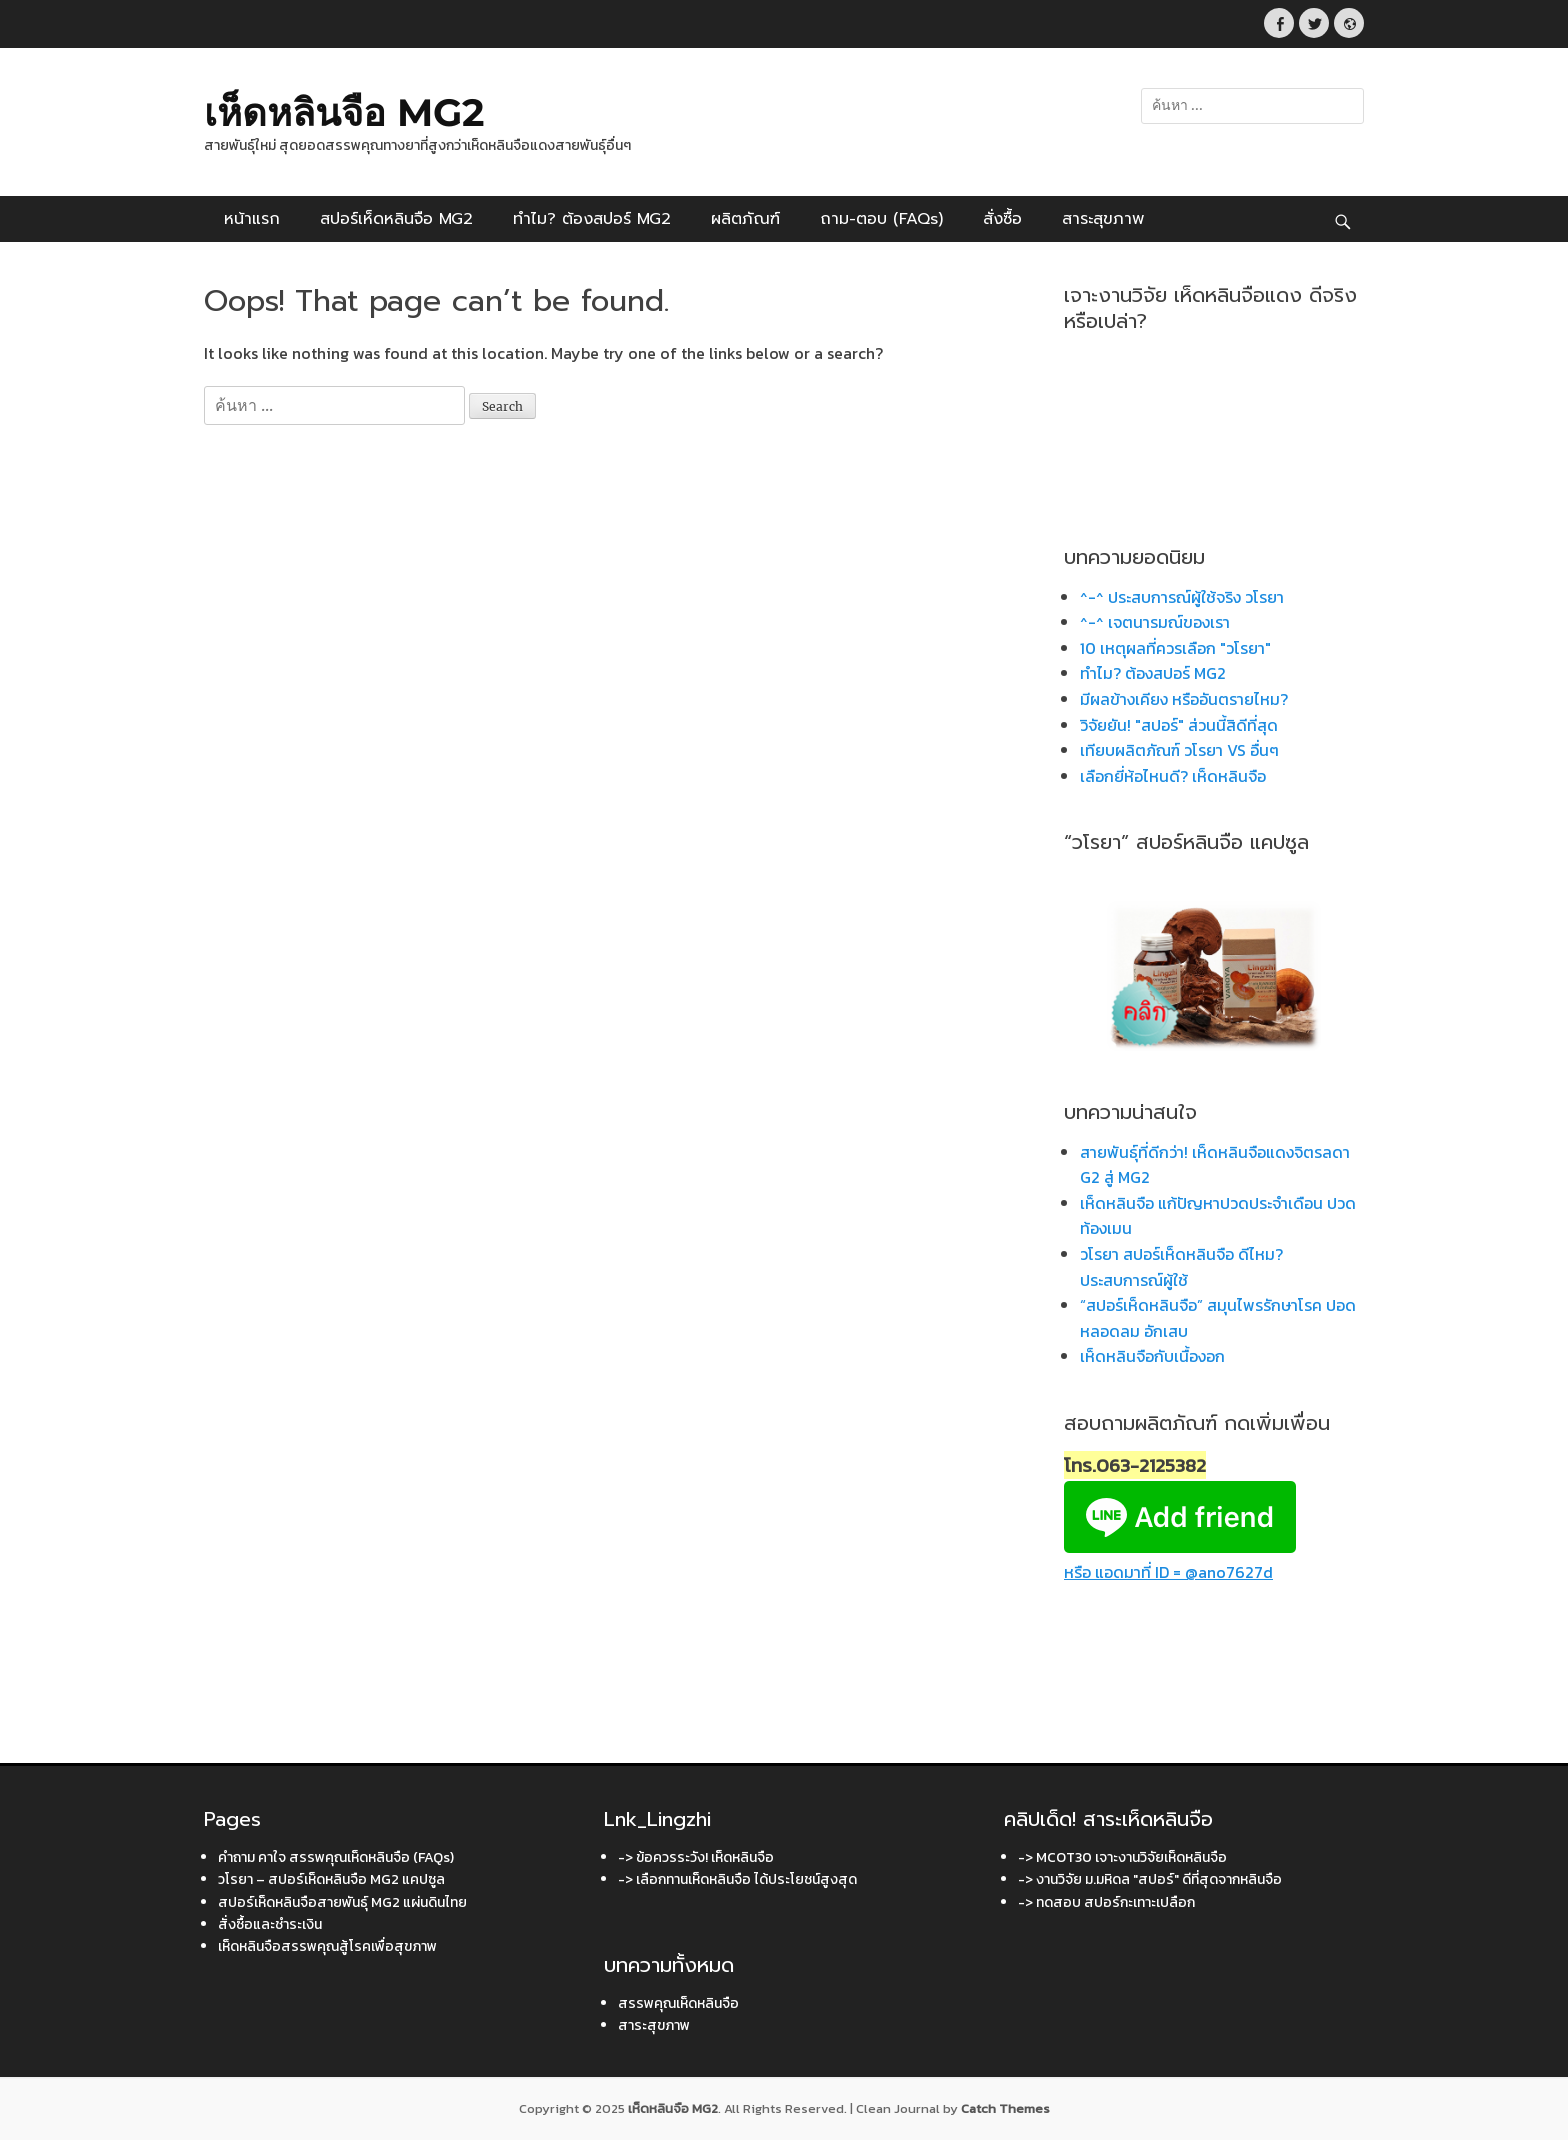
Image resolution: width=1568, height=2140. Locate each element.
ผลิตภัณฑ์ (745, 219)
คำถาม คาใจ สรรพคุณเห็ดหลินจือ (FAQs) (336, 1857)
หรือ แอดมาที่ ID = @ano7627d (1180, 1560)
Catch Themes (1005, 2108)
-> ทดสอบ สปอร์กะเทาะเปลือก (1106, 1902)
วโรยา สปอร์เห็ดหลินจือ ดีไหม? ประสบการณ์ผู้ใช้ (1181, 1267)
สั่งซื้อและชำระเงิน (270, 1924)
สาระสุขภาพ (1103, 219)
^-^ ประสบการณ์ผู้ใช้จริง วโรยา (1182, 597)
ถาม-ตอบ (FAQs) (881, 219)
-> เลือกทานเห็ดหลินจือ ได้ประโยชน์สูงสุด (737, 1879)
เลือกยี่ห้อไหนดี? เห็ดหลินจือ (1173, 776)
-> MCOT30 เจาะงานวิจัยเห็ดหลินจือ (1122, 1857)
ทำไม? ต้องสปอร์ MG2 (592, 219)
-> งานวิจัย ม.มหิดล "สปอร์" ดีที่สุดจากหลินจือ (1150, 1879)
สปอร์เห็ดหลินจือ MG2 (396, 219)
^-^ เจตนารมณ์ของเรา (1155, 622)
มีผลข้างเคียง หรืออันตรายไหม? (1184, 699)
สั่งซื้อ (1002, 219)
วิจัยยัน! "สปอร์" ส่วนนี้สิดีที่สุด (1179, 725)
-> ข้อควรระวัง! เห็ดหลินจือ (696, 1857)
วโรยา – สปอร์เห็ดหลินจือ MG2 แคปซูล (331, 1879)
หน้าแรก (252, 219)
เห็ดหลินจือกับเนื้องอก (1152, 1356)
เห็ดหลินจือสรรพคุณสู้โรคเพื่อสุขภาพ (327, 1946)
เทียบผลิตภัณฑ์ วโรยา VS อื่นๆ (1179, 750)
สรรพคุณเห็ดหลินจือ (678, 2003)
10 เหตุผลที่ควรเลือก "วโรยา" (1175, 648)
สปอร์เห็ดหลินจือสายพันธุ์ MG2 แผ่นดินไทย (342, 1902)
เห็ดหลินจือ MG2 (344, 112)
